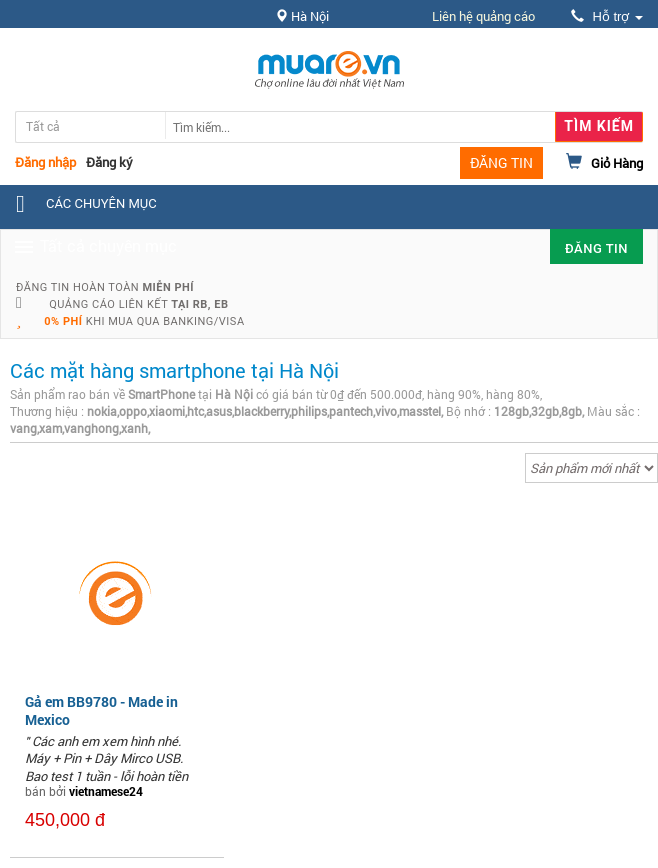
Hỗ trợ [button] (607, 16)
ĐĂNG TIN (501, 162)
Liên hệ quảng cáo (483, 16)
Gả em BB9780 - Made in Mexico (101, 710)
